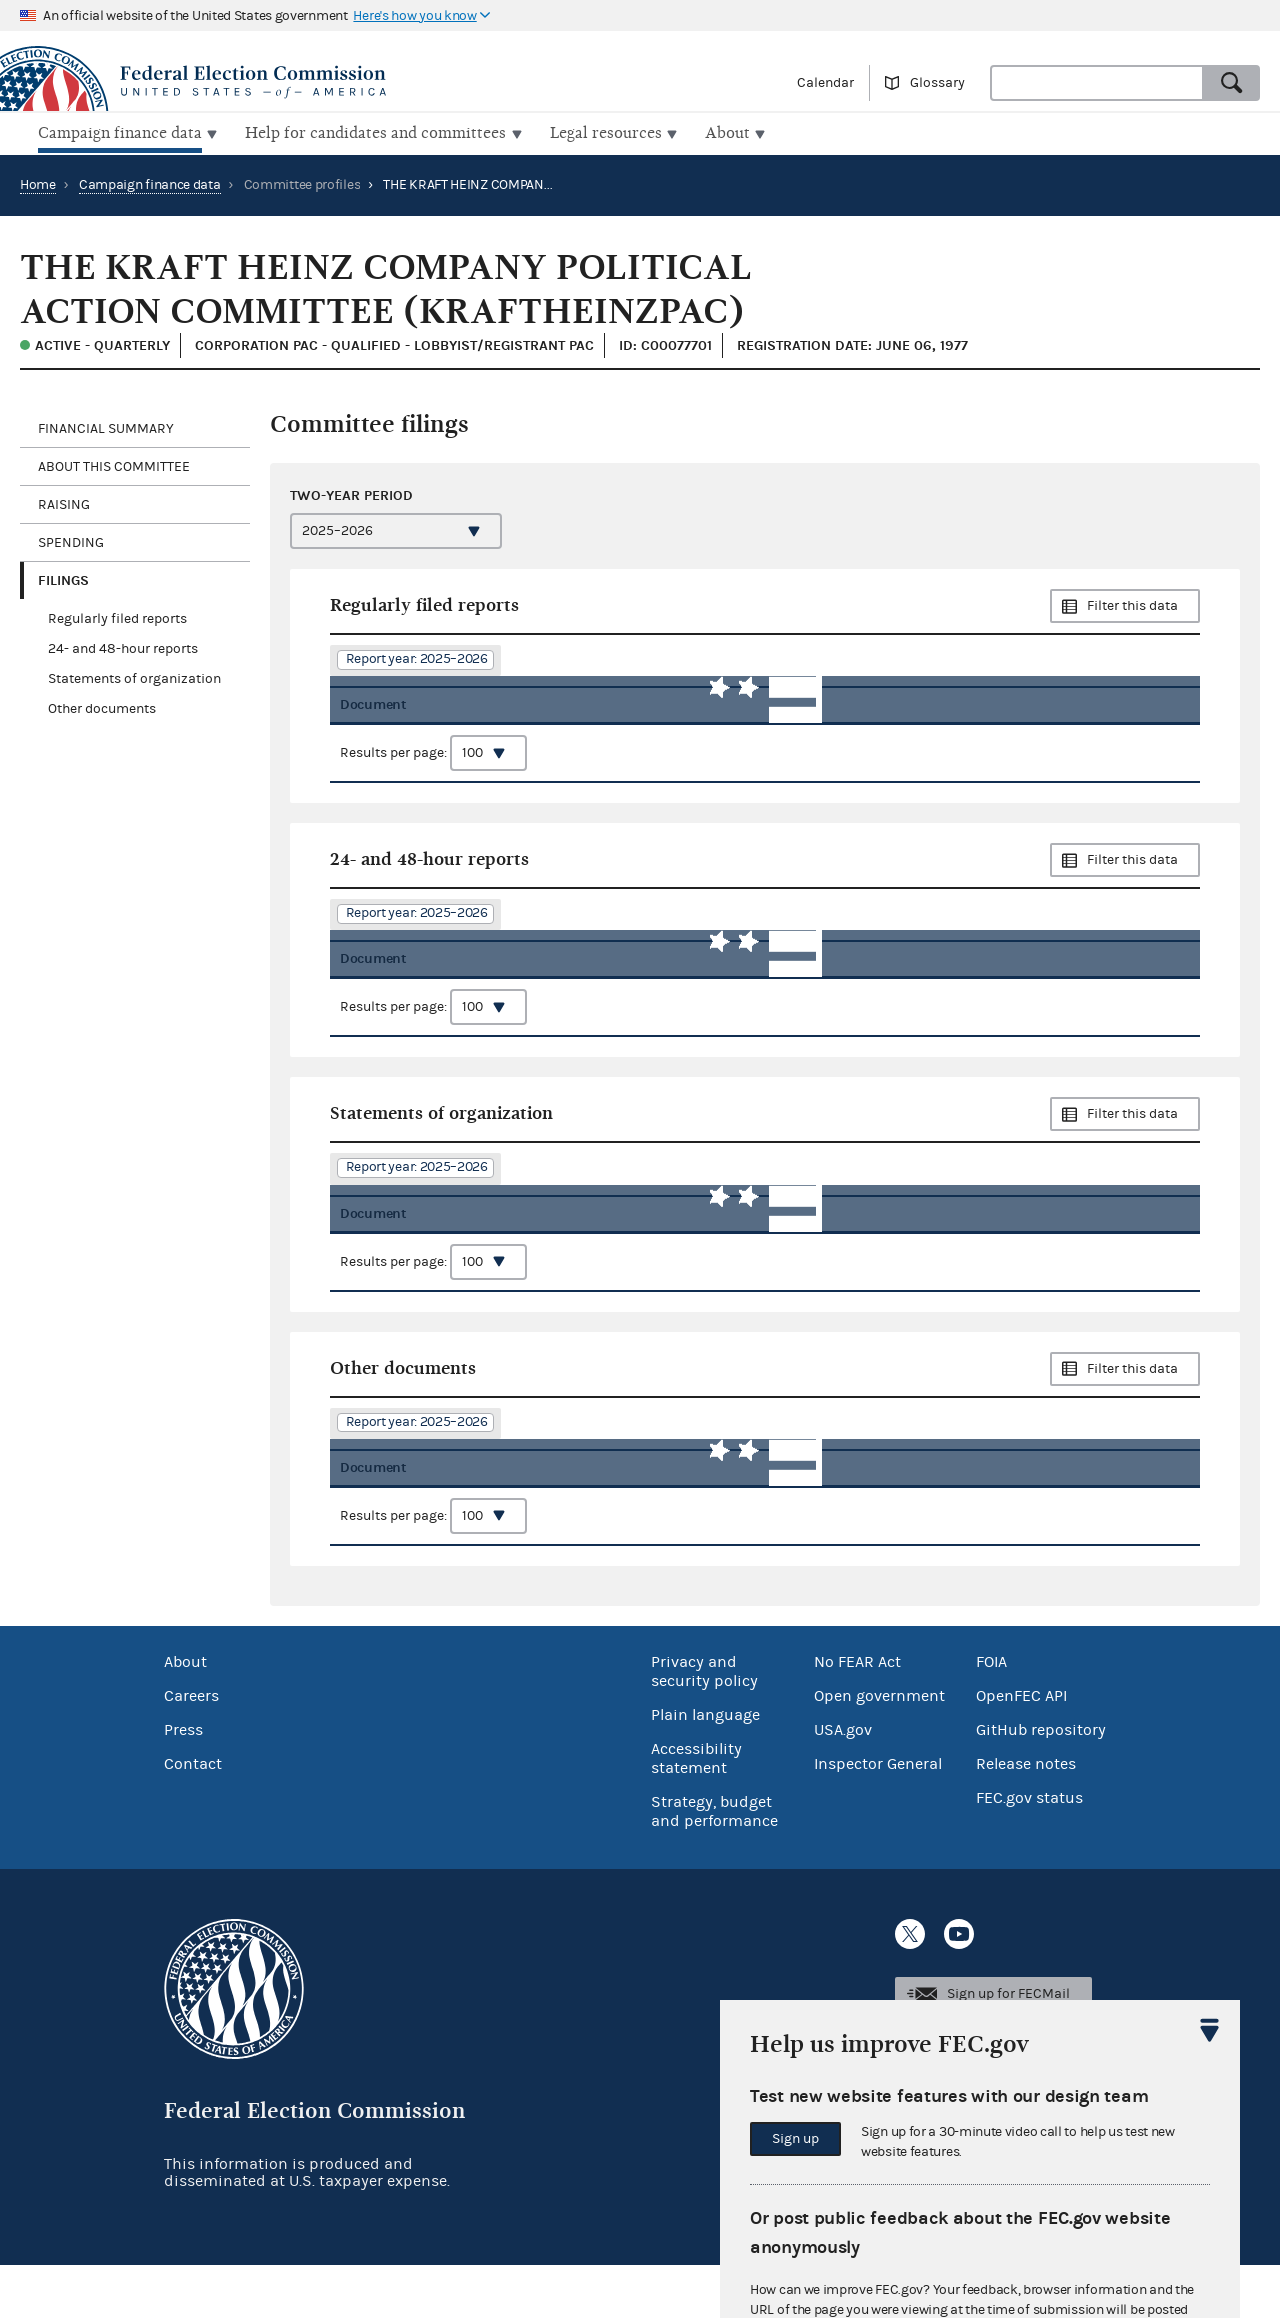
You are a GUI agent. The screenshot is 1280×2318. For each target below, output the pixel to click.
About (185, 1716)
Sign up (795, 2139)
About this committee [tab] (114, 464)
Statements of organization (134, 677)
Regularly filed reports (117, 617)
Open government (879, 1750)
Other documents (102, 707)
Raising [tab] (64, 502)
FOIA (991, 1716)
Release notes (1026, 1818)
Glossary (937, 83)
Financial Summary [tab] (106, 426)
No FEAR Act (857, 1716)
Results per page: (433, 765)
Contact (193, 1818)
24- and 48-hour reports (123, 647)
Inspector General (878, 1818)
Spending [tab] (71, 540)
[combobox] (1097, 83)
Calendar (825, 83)
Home (38, 183)
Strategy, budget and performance (714, 1865)
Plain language (705, 1769)
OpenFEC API (1021, 1750)
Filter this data (1132, 604)
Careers (191, 1750)
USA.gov (843, 1784)
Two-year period (351, 493)
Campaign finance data (150, 183)
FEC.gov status (1029, 1852)
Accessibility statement (696, 1812)
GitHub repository (1041, 1784)
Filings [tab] (63, 577)
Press (183, 1784)
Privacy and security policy (704, 1725)
